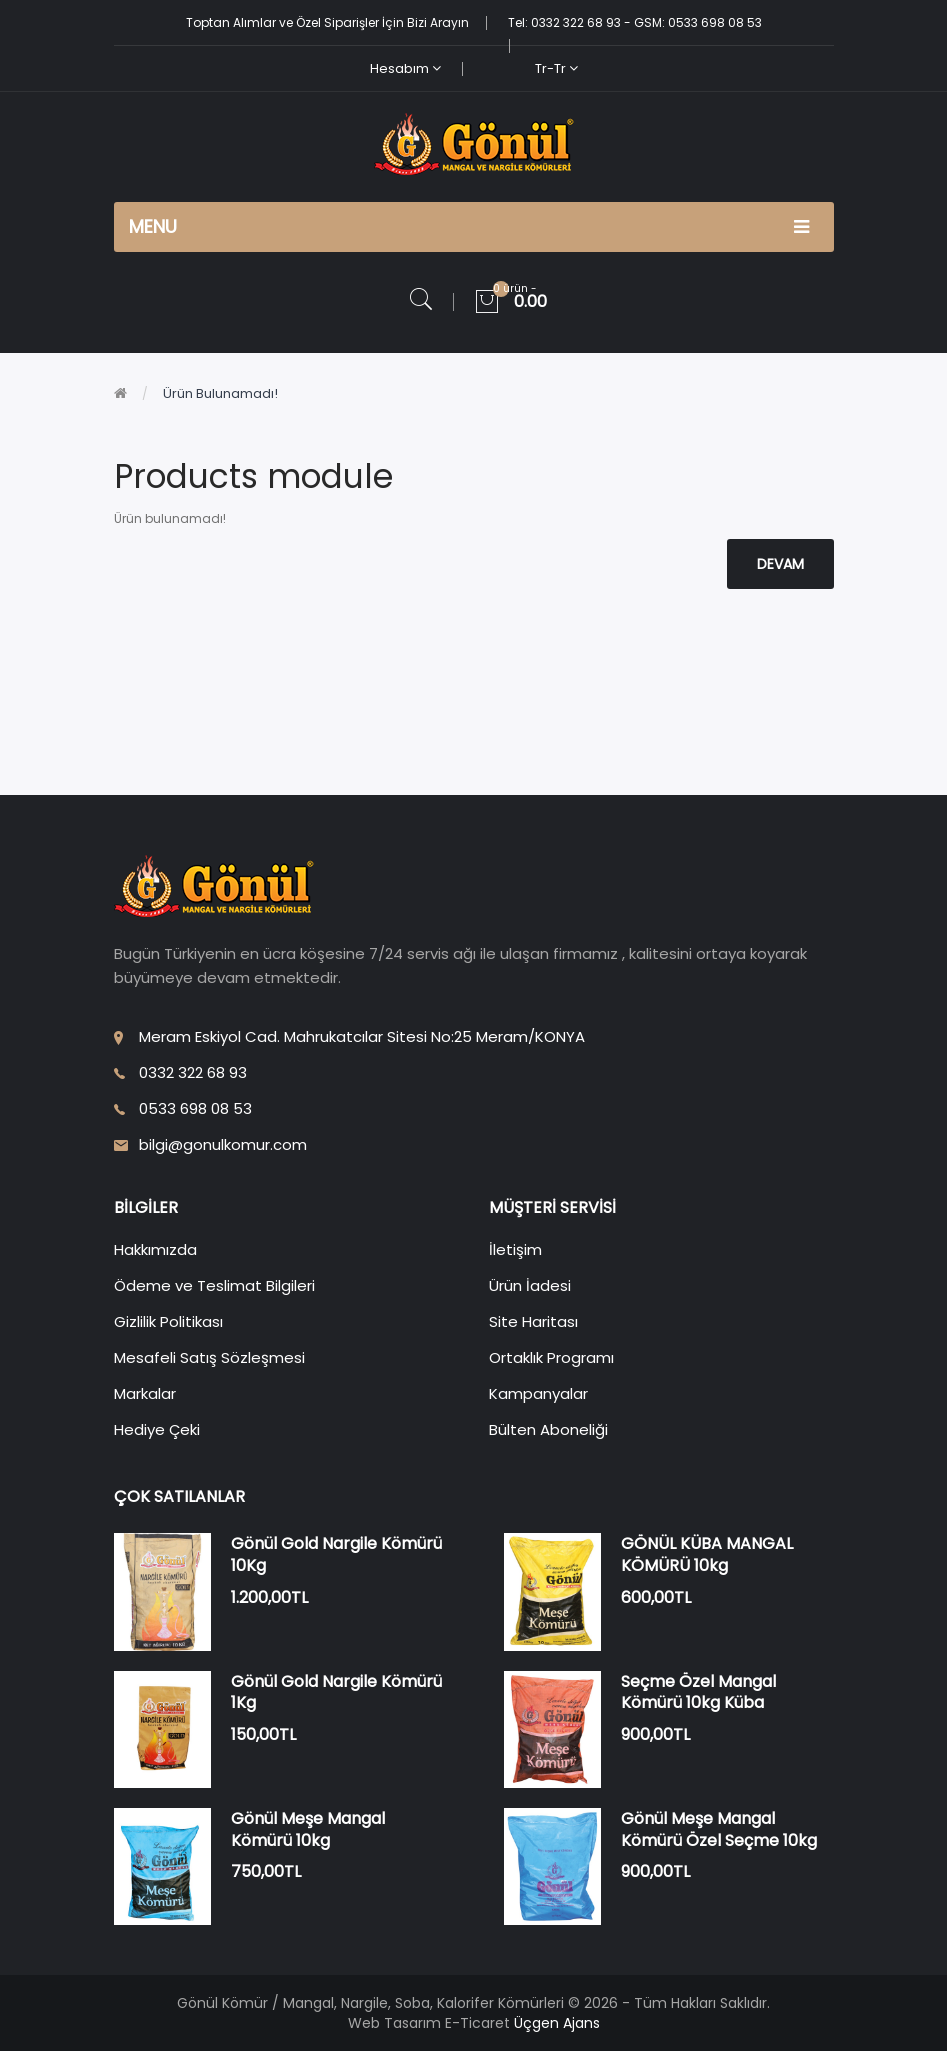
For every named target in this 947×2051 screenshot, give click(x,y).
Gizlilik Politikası (168, 1321)
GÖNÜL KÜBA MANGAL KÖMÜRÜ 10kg (707, 1554)
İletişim (515, 1249)
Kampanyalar (538, 1393)
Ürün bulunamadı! (220, 393)
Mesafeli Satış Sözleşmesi (209, 1357)
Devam (780, 564)
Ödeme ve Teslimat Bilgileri (214, 1285)
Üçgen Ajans (557, 2023)
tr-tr (556, 68)
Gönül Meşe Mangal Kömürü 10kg (308, 1829)
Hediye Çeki (157, 1429)
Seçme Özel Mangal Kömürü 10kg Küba (698, 1692)
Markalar (145, 1393)
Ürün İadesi (530, 1285)
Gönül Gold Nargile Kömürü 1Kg (336, 1692)
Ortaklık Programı (551, 1357)
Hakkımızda (155, 1249)
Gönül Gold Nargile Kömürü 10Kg (336, 1554)
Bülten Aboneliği (548, 1429)
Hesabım (405, 68)
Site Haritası (533, 1321)
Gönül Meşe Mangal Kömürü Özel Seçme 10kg (719, 1829)
